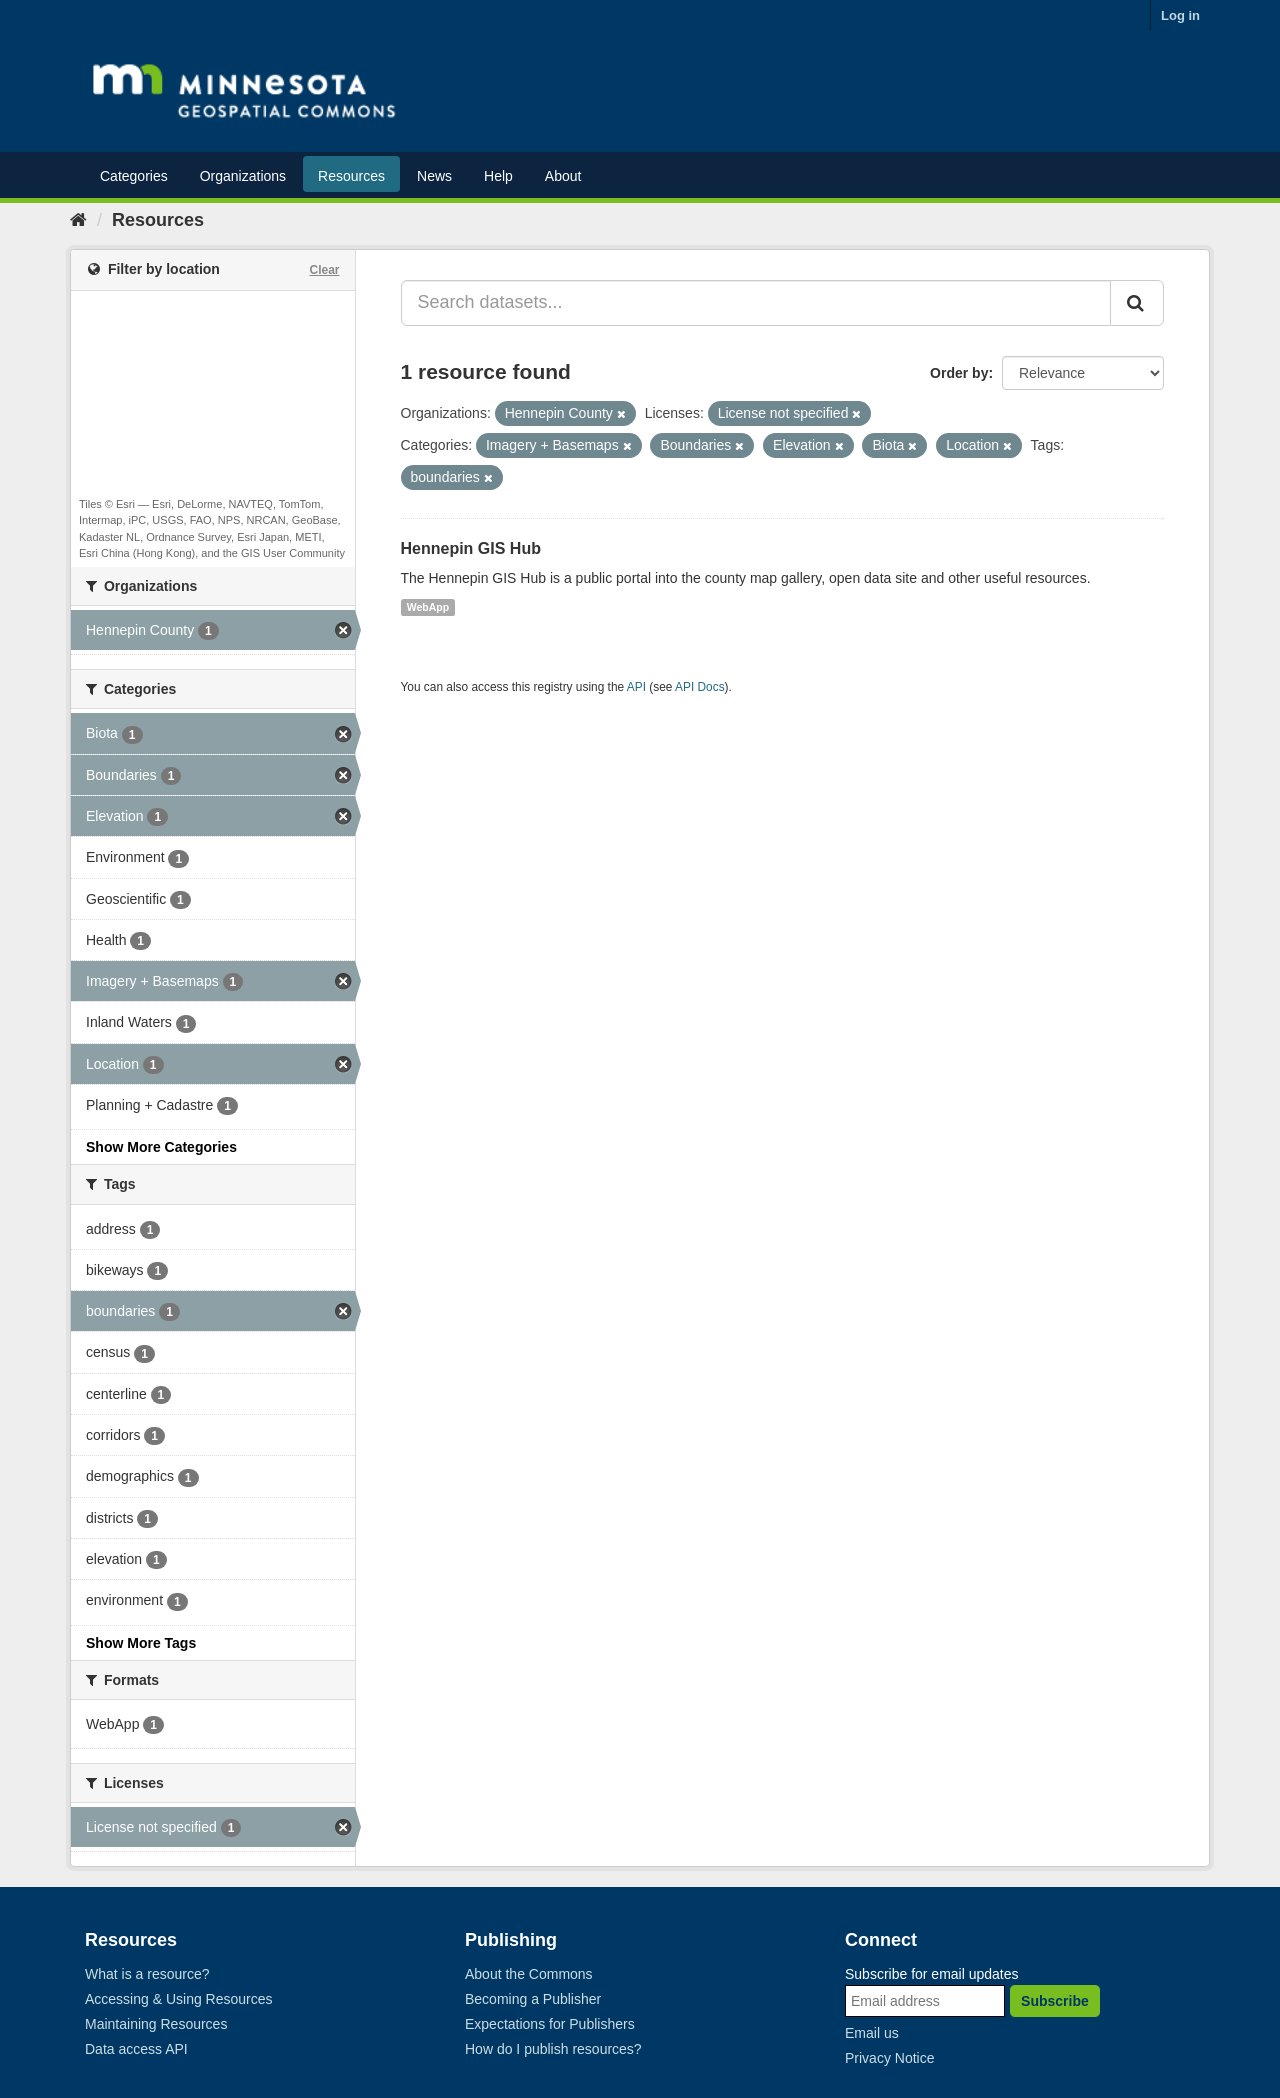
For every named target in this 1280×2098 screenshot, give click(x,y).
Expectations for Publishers (550, 2024)
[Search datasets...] (756, 303)
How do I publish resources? (553, 2049)
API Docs (700, 687)
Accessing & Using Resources (179, 1999)
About (563, 176)
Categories (134, 176)
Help (498, 176)
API (636, 687)
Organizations (243, 176)
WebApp (428, 607)
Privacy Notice (889, 2058)
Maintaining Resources (156, 2024)
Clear (324, 270)
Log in (1180, 15)
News (434, 176)
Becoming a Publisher (533, 1999)
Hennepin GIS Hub (471, 548)
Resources (351, 176)
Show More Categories (161, 1147)
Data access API (136, 2049)
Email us (872, 2033)
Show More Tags (141, 1643)
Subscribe (1055, 2001)
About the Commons (529, 1974)
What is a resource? (147, 1974)
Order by (959, 373)
